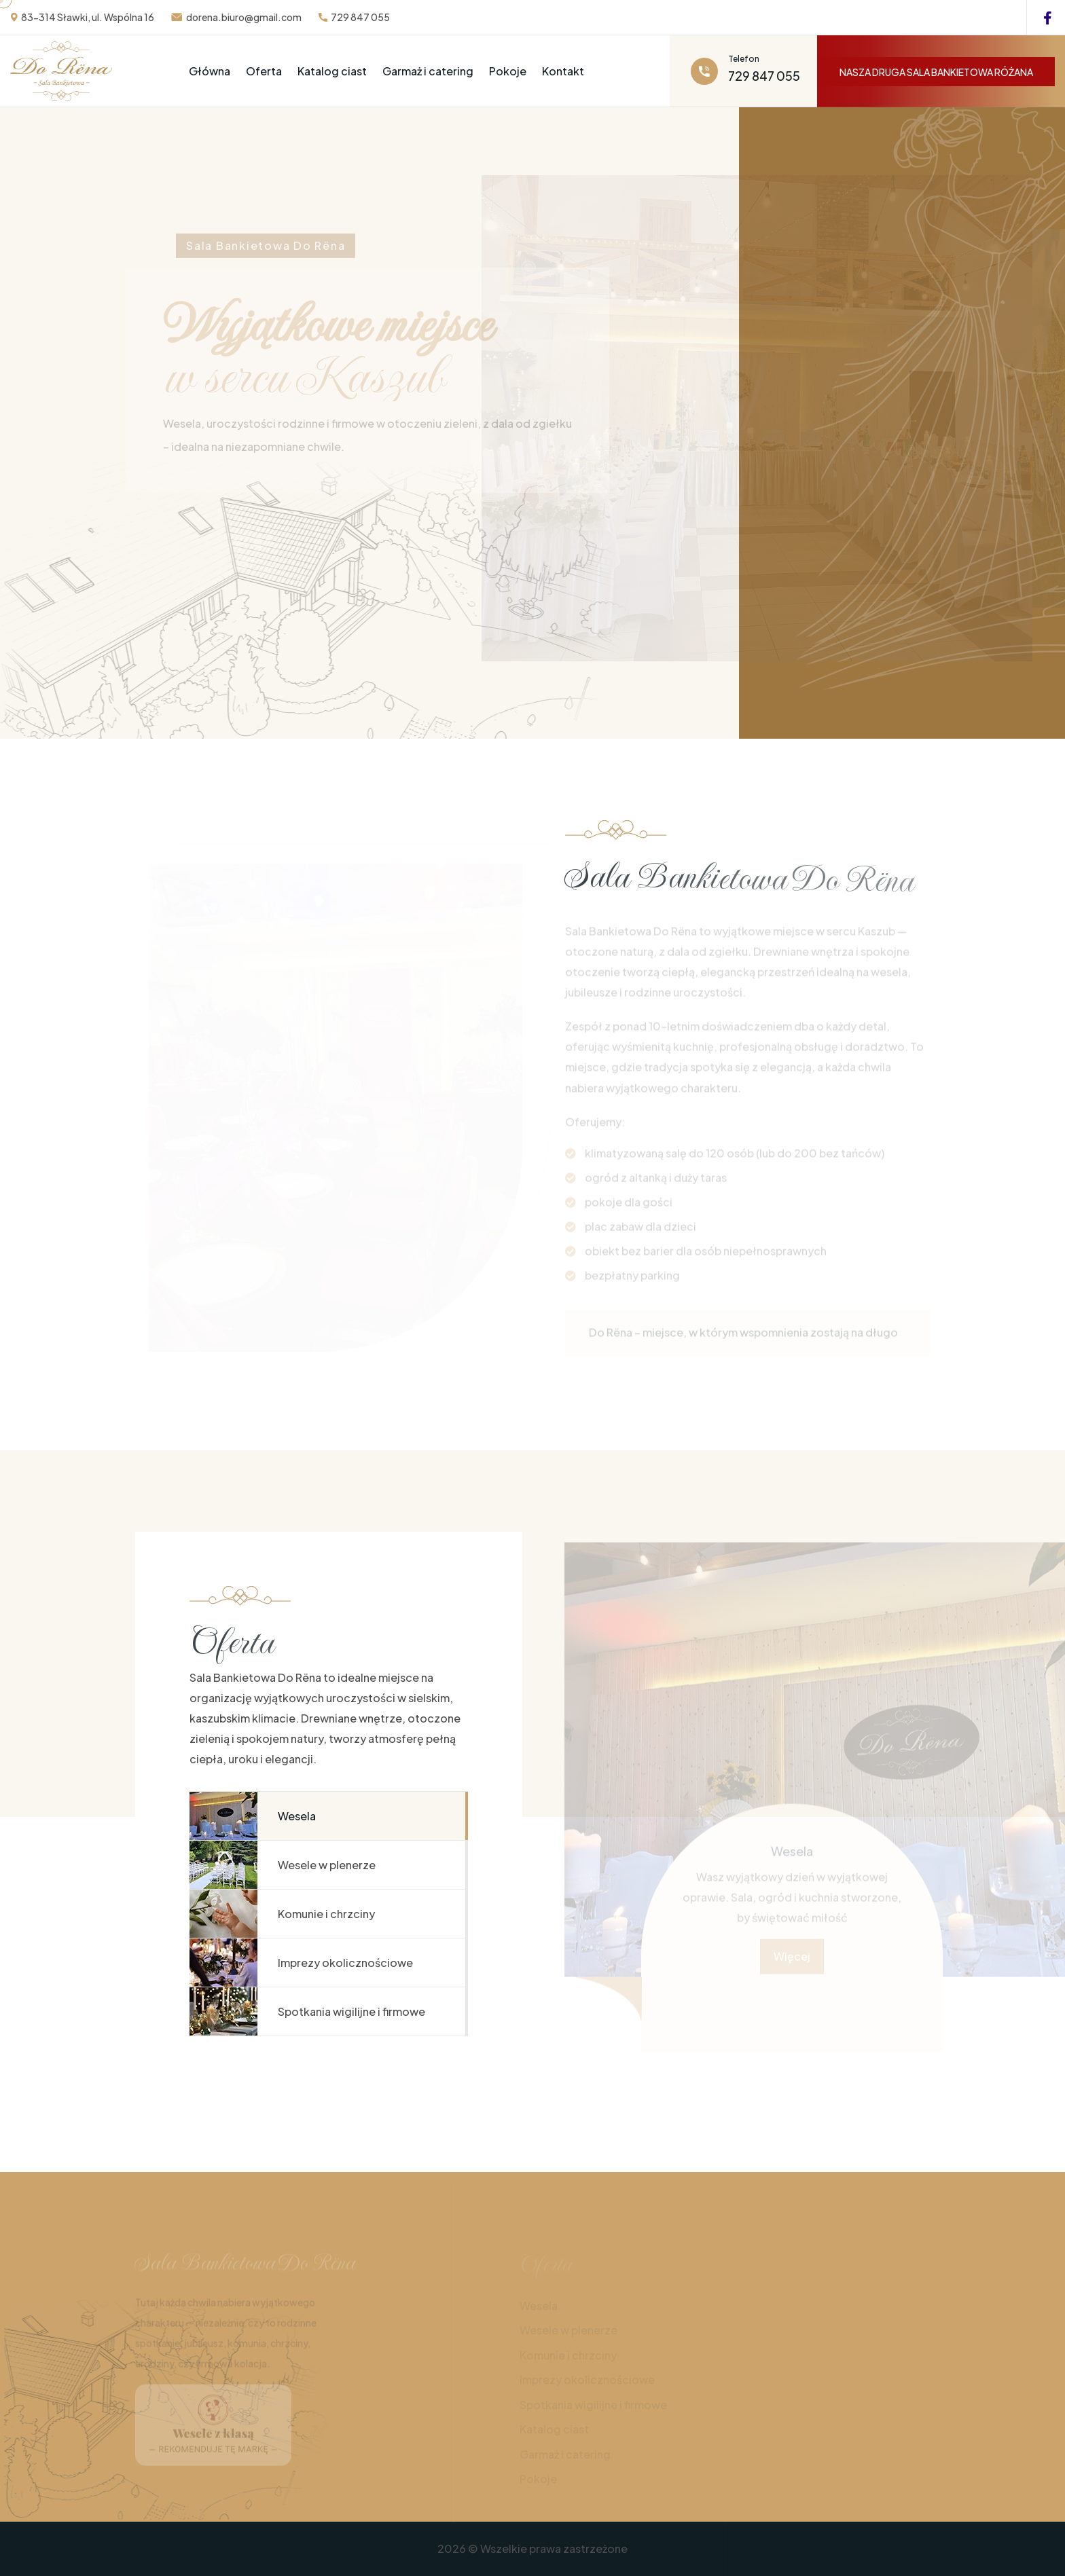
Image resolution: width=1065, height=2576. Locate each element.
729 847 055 (360, 17)
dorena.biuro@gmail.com (244, 17)
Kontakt (563, 71)
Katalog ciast (332, 71)
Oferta (264, 71)
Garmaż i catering (427, 71)
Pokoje (507, 71)
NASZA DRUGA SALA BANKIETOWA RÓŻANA (936, 72)
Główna (209, 71)
